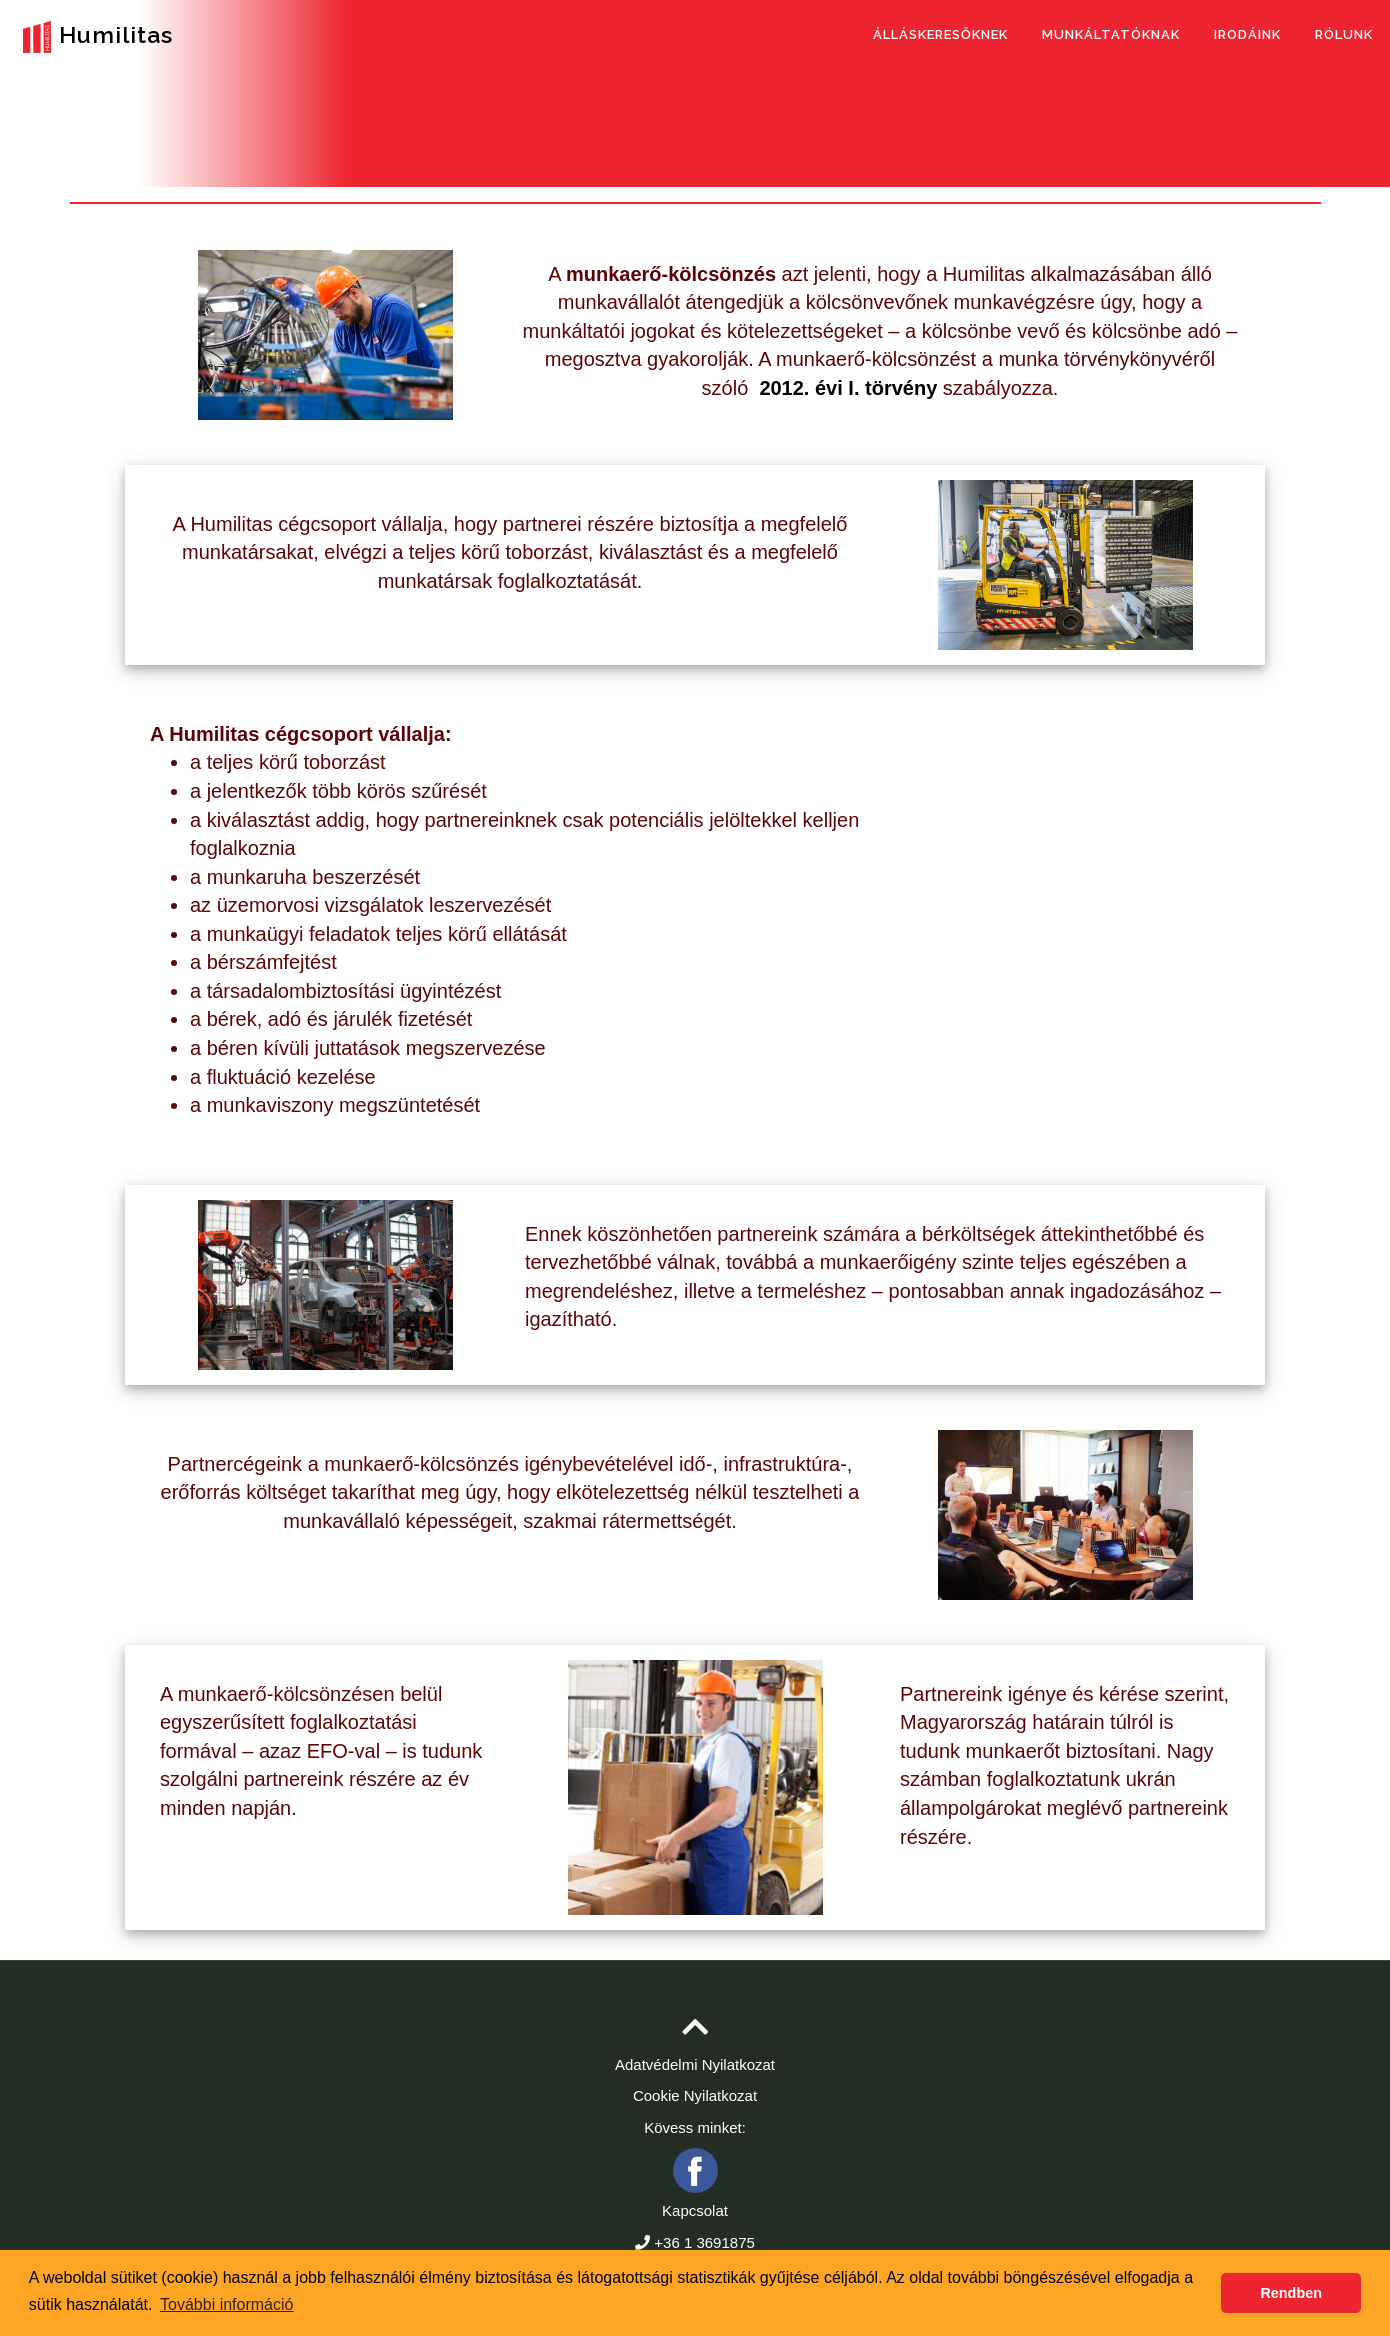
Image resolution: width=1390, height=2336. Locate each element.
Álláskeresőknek (940, 34)
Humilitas (94, 37)
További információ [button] (226, 2304)
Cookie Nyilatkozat (695, 2095)
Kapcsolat (695, 2210)
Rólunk (1344, 34)
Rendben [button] (1291, 2293)
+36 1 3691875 (704, 2242)
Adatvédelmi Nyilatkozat (695, 2064)
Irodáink (1247, 34)
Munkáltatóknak (1111, 34)
